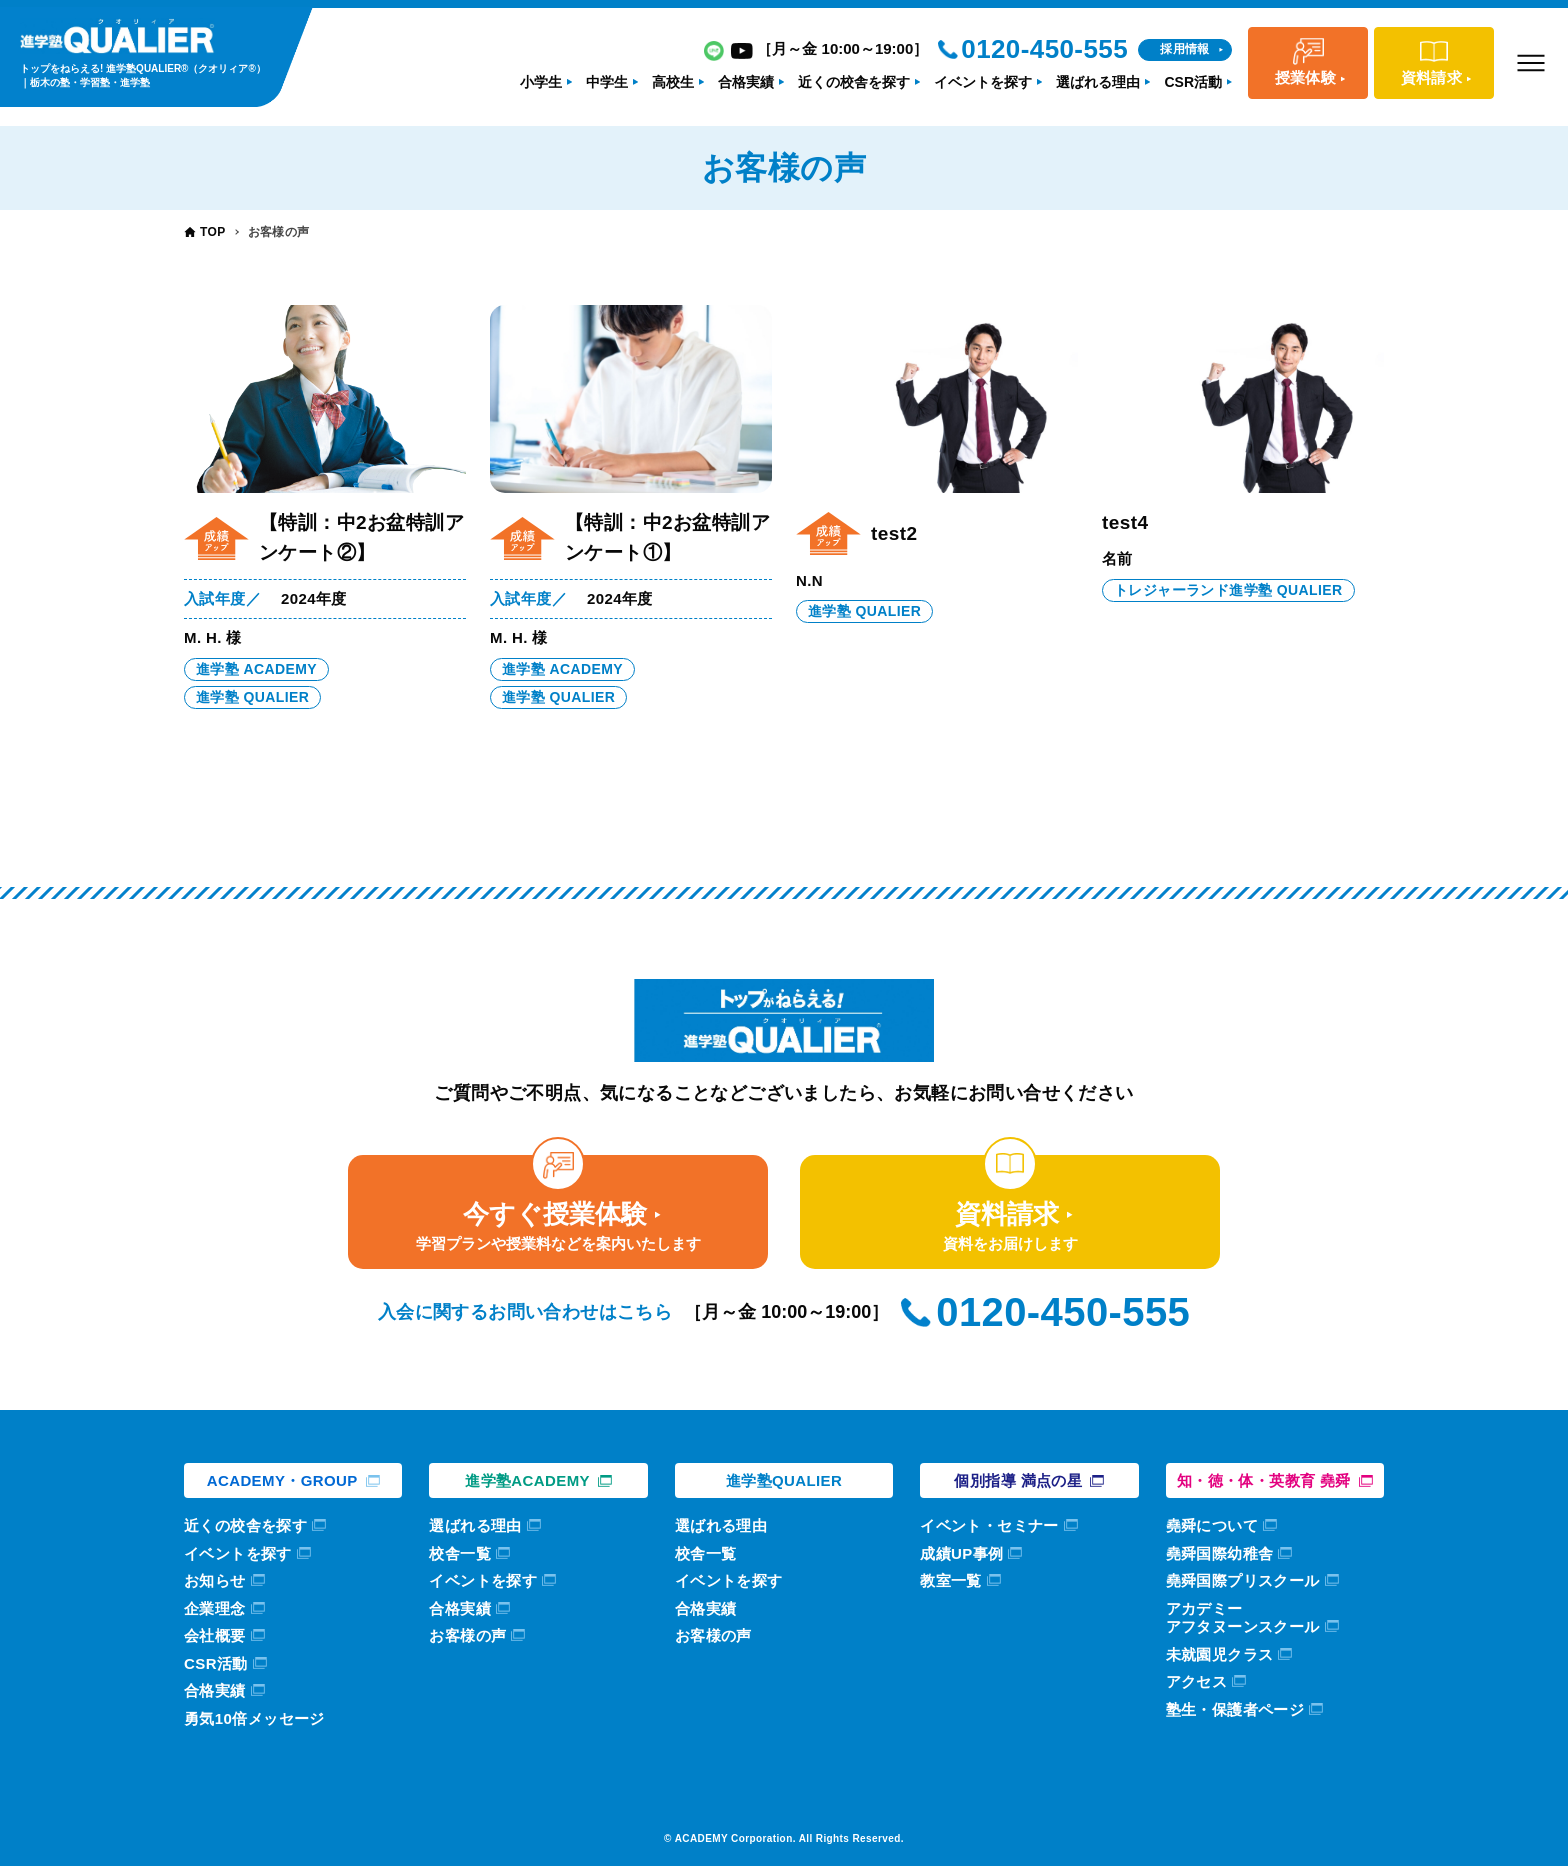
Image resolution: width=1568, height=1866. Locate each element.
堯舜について (1212, 1525)
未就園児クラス (1220, 1654)
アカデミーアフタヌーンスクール (1243, 1617)
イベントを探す (238, 1553)
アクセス (1197, 1681)
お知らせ (215, 1580)
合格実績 (215, 1690)
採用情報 (1185, 49)
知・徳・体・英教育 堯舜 (1264, 1480)
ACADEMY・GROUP (282, 1480)
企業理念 (215, 1608)
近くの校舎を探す (245, 1525)
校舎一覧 (460, 1553)
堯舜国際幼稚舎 (1220, 1553)
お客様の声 (467, 1635)
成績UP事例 (961, 1553)
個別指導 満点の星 (1018, 1480)
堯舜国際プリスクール (1243, 1580)
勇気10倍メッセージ (254, 1718)
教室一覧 (951, 1580)
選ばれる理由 (475, 1525)
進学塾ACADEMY (527, 1480)
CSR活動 (216, 1663)
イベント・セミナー (989, 1525)
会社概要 (215, 1635)
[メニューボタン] (1531, 63)
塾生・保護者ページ (1235, 1709)
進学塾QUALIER (784, 1480)
